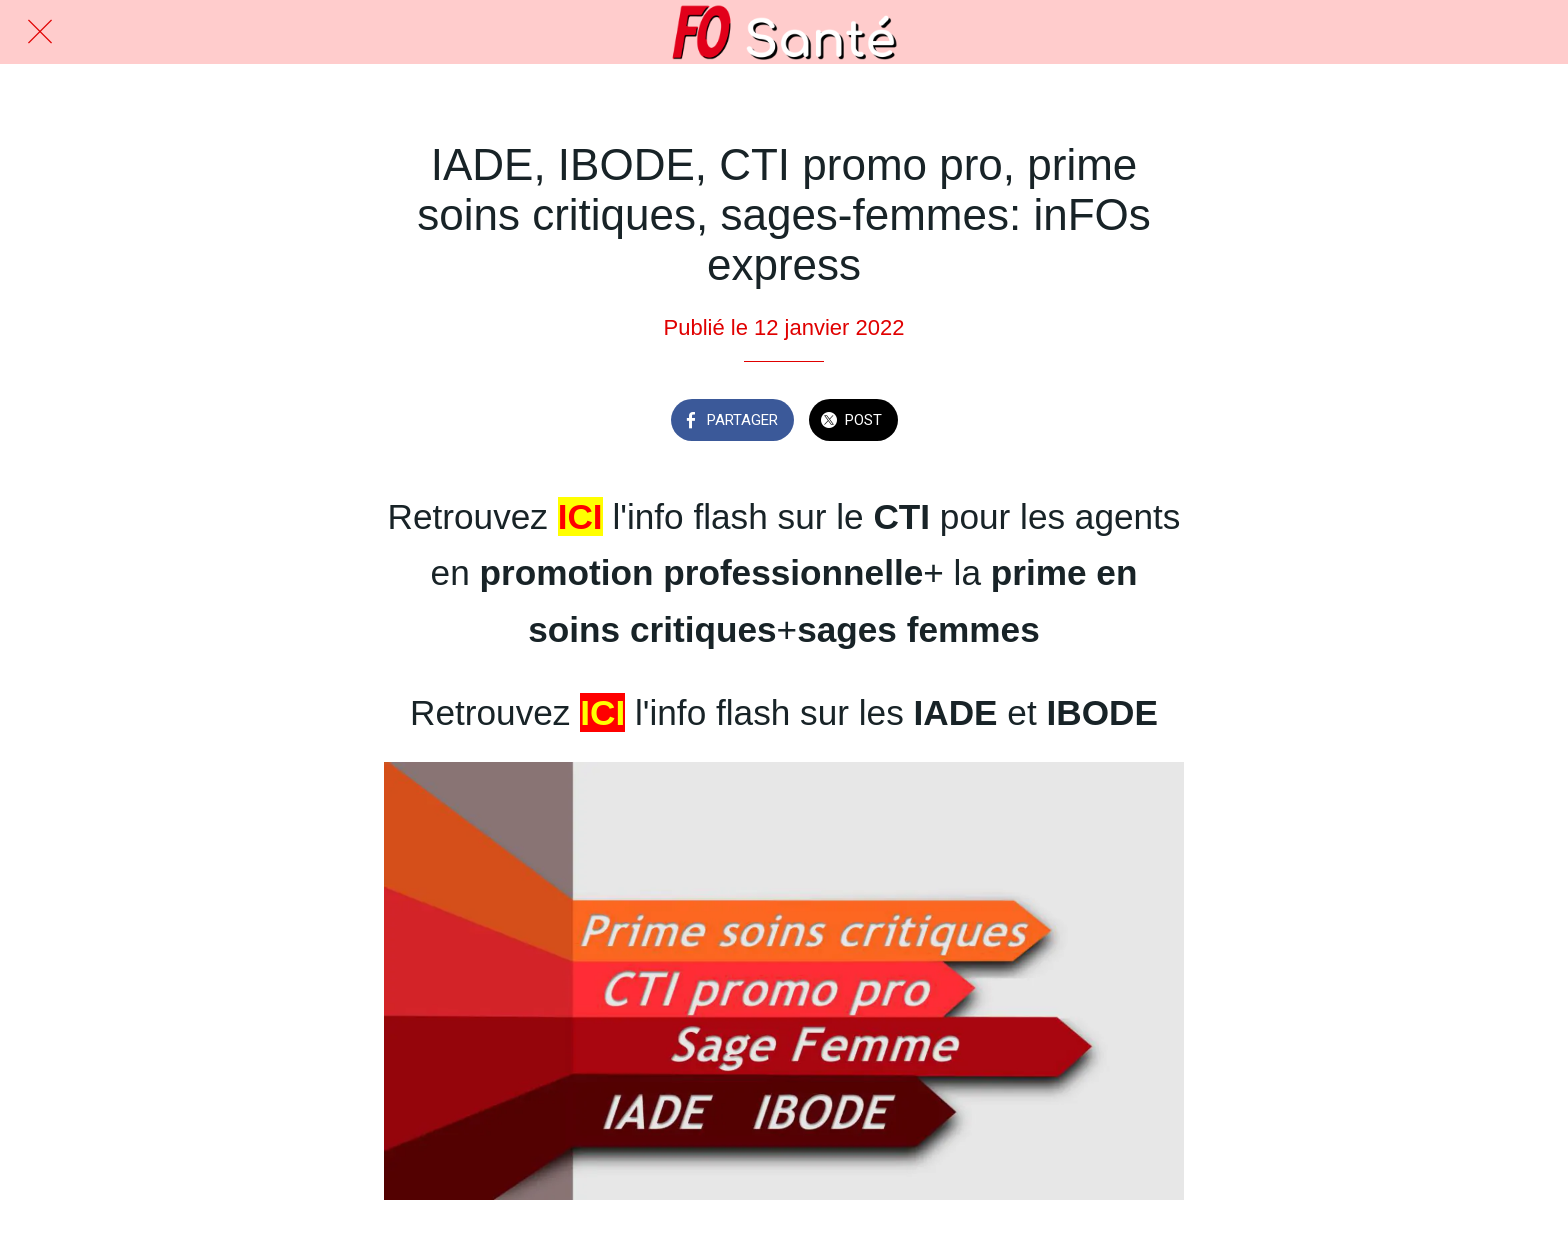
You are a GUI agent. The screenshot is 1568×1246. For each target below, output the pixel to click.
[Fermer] (40, 32)
